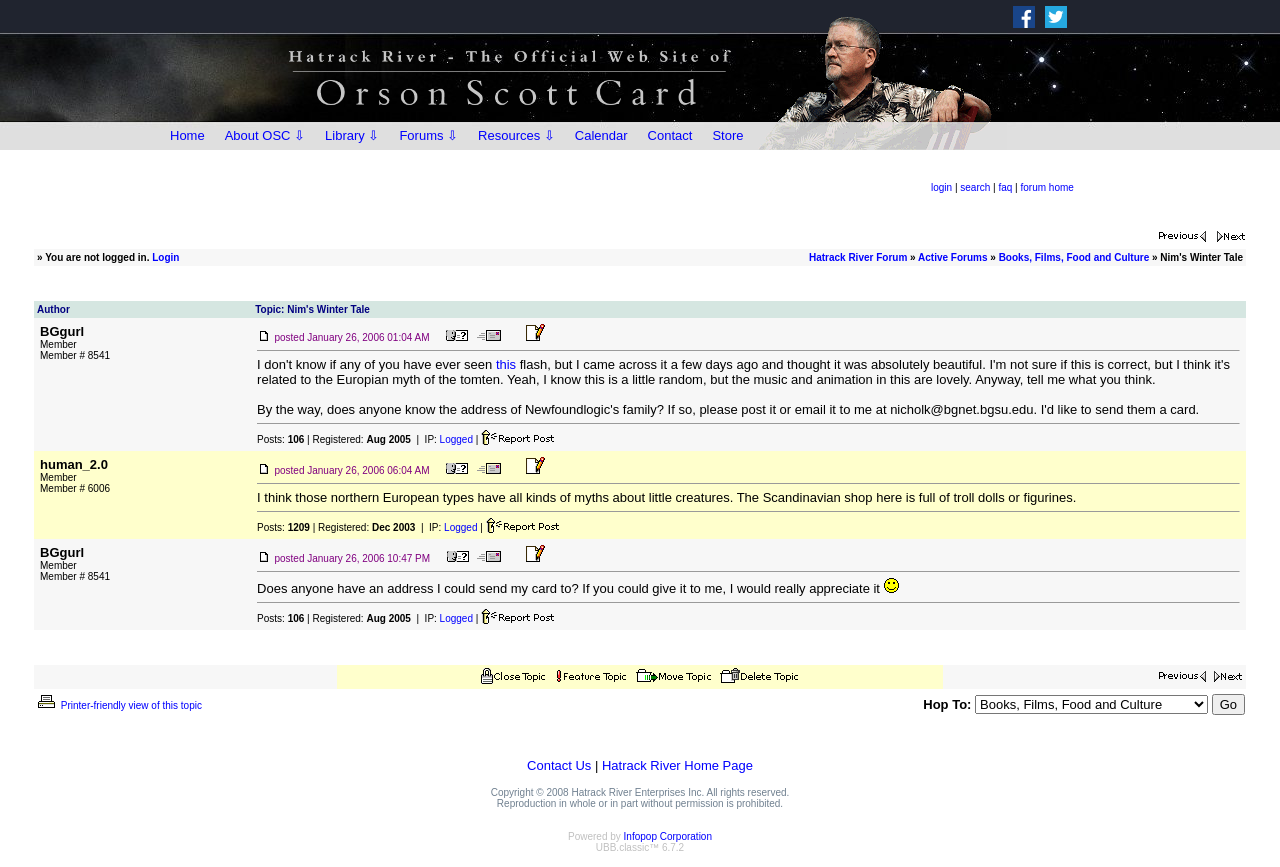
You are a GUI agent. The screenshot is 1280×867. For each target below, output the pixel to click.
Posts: (280, 439)
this (506, 364)
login (941, 187)
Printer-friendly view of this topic (118, 705)
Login (165, 257)
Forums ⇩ (428, 135)
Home (187, 135)
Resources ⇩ (516, 135)
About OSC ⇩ (265, 135)
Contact (670, 135)
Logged (456, 439)
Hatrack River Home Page (677, 765)
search (975, 187)
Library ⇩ (352, 135)
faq (1005, 187)
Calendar (601, 135)
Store (727, 135)
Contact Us (559, 765)
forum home (1047, 187)
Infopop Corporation (668, 836)
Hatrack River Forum (858, 257)
